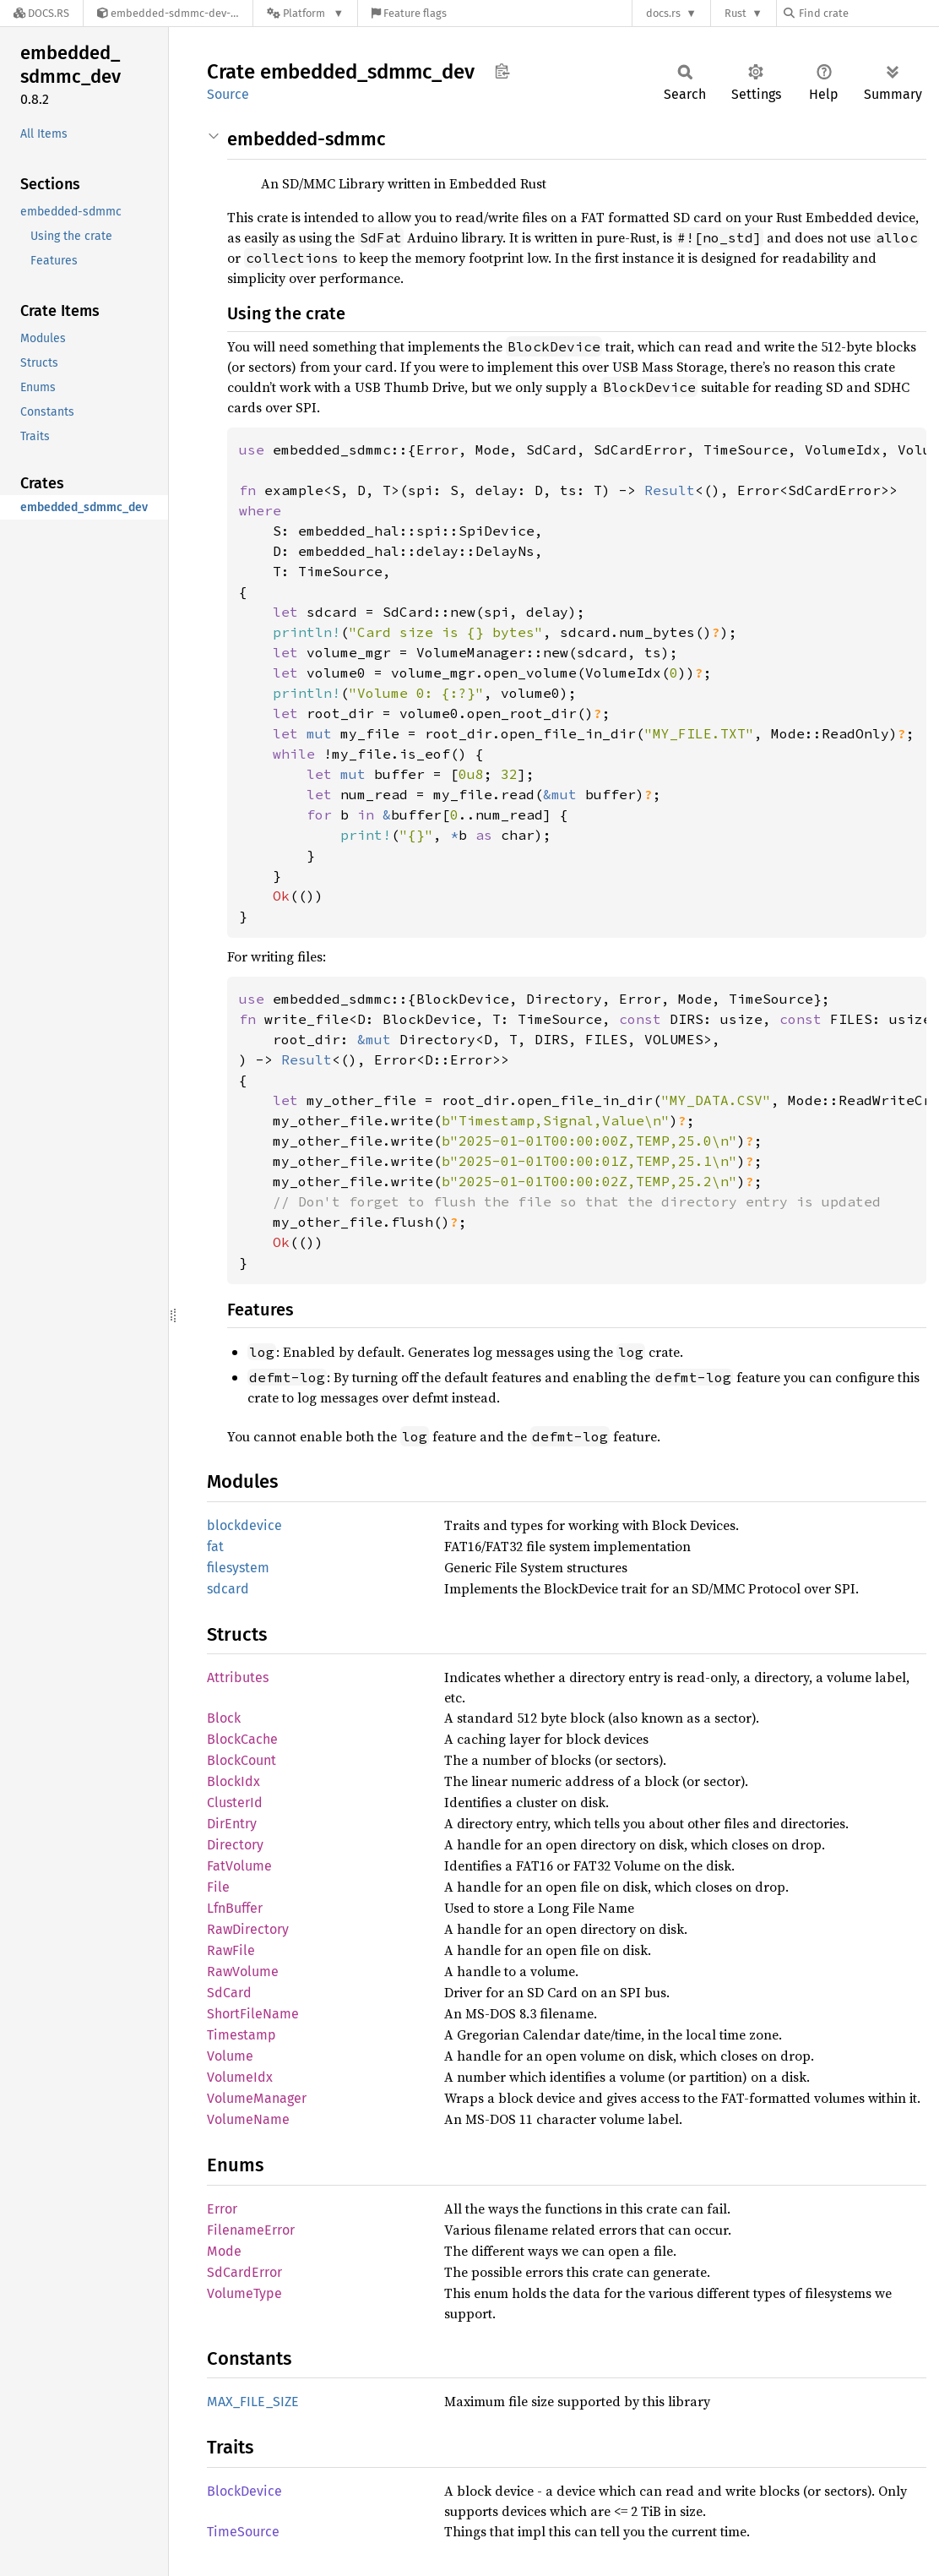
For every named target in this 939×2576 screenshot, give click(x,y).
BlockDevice (244, 2491)
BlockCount (241, 1760)
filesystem (238, 1568)
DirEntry (232, 1824)
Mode (224, 2251)
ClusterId (235, 1802)
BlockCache (242, 1739)
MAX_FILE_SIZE (253, 2402)
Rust (735, 13)
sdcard (228, 1589)
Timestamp (241, 2035)
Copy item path (502, 71)
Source (228, 94)
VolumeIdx (240, 2077)
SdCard (229, 1993)
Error (222, 2209)
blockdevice (244, 1525)
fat (215, 1547)
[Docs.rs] (41, 13)
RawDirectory (248, 1929)
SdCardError (244, 2272)
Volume (230, 2056)
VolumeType (244, 2293)
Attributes (238, 1677)
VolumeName (248, 2119)
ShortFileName (253, 2014)
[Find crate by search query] (868, 13)
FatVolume (239, 1866)
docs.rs (663, 13)
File (218, 1887)
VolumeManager (257, 2098)
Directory (235, 1845)
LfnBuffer (235, 1908)
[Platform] (305, 13)
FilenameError (251, 2230)
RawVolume (243, 1971)
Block (224, 1718)
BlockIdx (233, 1781)
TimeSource (243, 2532)
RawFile (231, 1950)
